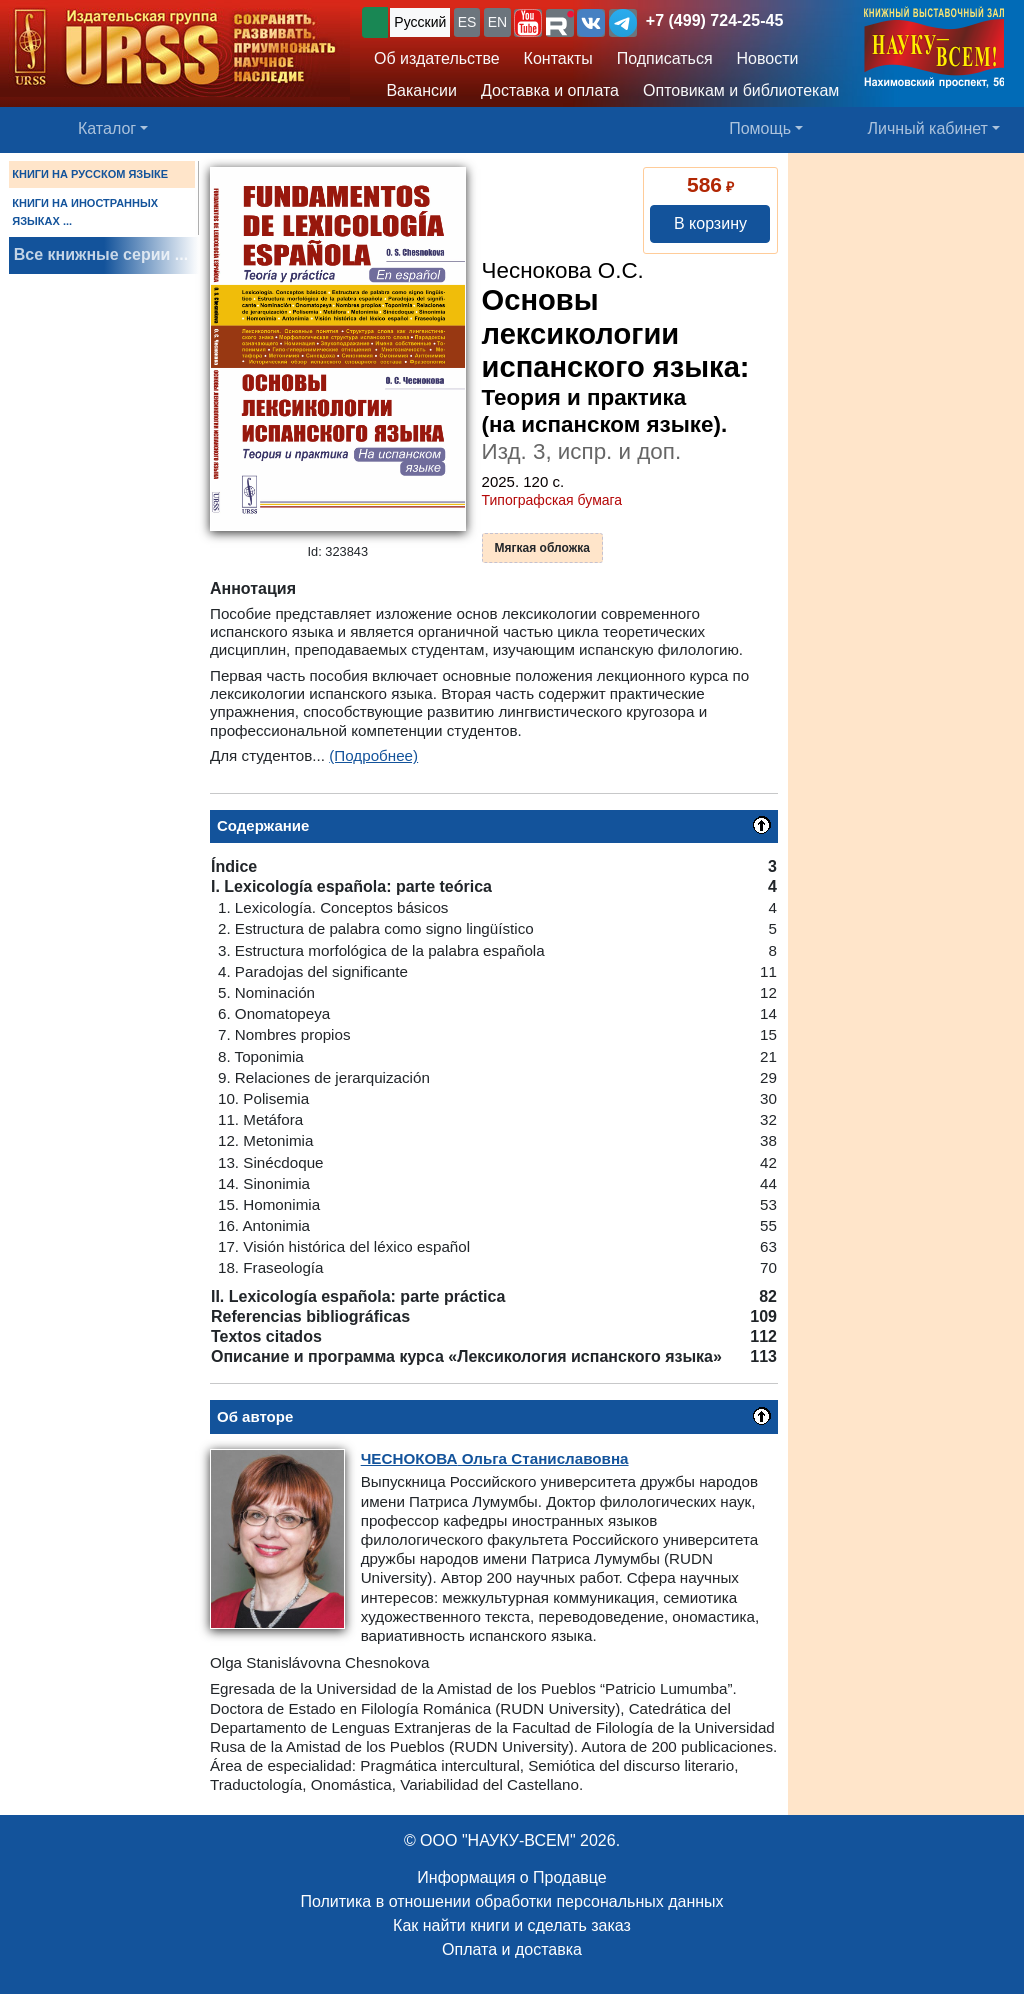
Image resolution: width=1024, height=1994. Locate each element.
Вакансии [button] (415, 90)
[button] (528, 23)
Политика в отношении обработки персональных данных (511, 1901)
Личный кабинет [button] (928, 128)
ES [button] (467, 22)
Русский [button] (420, 22)
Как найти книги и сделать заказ (512, 1925)
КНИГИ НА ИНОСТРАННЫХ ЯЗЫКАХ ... (85, 212)
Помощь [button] (760, 128)
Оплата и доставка (512, 1949)
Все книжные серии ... (101, 254)
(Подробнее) (373, 755)
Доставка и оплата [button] (550, 90)
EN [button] (497, 22)
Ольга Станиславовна (495, 1458)
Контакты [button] (558, 58)
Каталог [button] (107, 128)
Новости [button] (768, 58)
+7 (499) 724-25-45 (714, 20)
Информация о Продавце (511, 1877)
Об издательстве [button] (437, 58)
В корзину (710, 223)
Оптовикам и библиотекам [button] (741, 90)
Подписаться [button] (665, 58)
